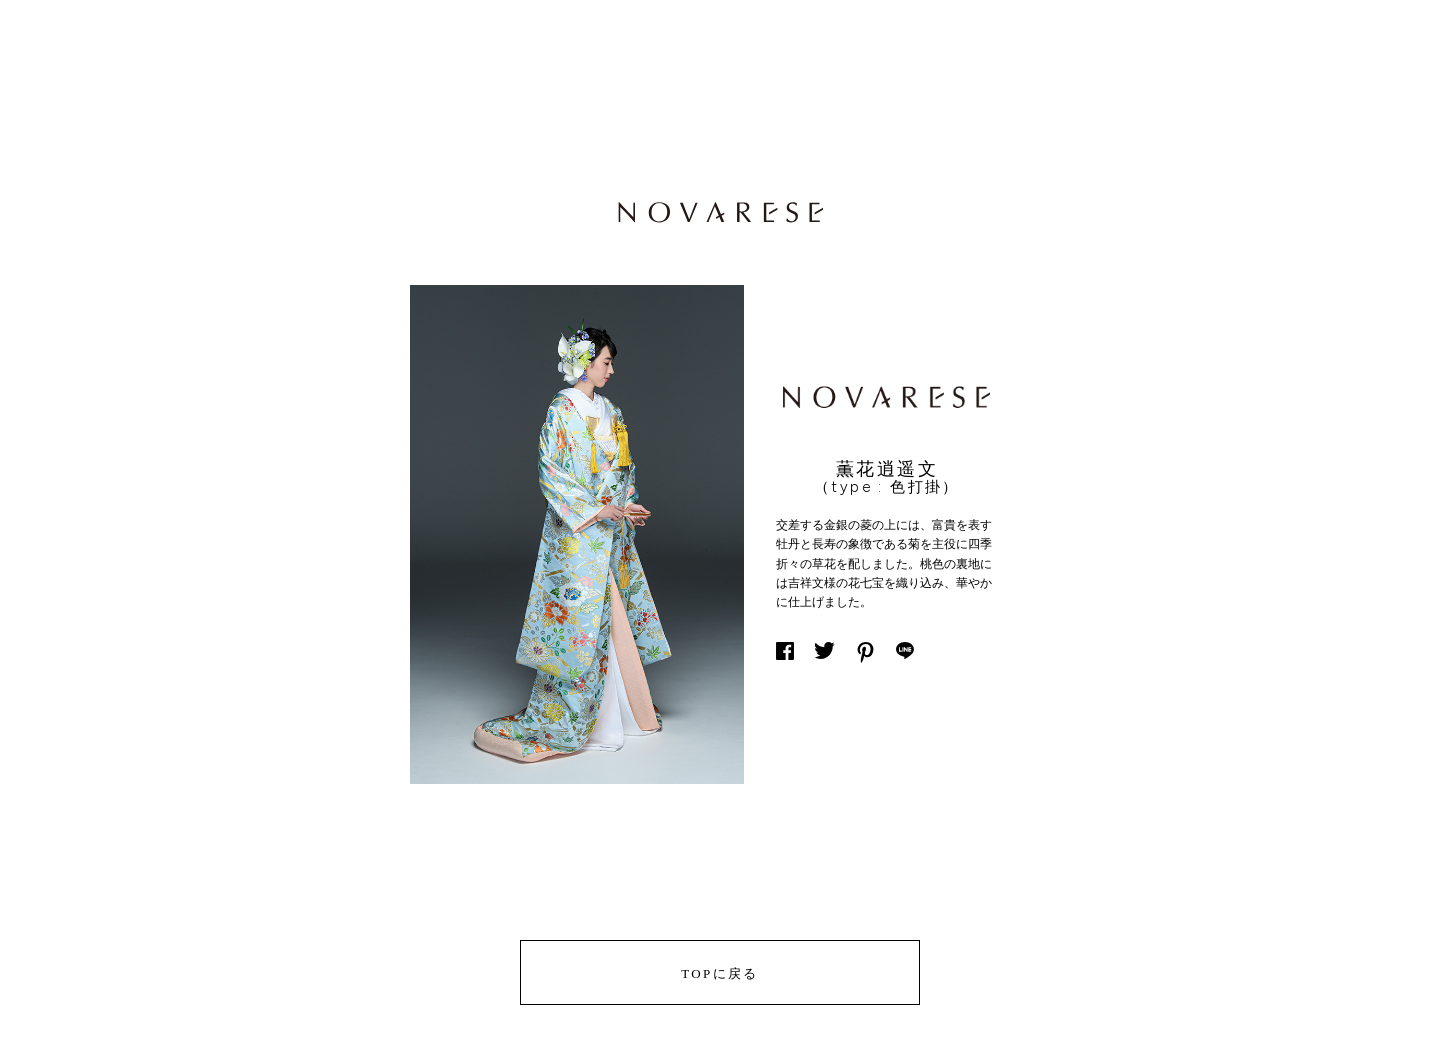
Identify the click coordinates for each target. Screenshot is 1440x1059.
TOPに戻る (720, 973)
